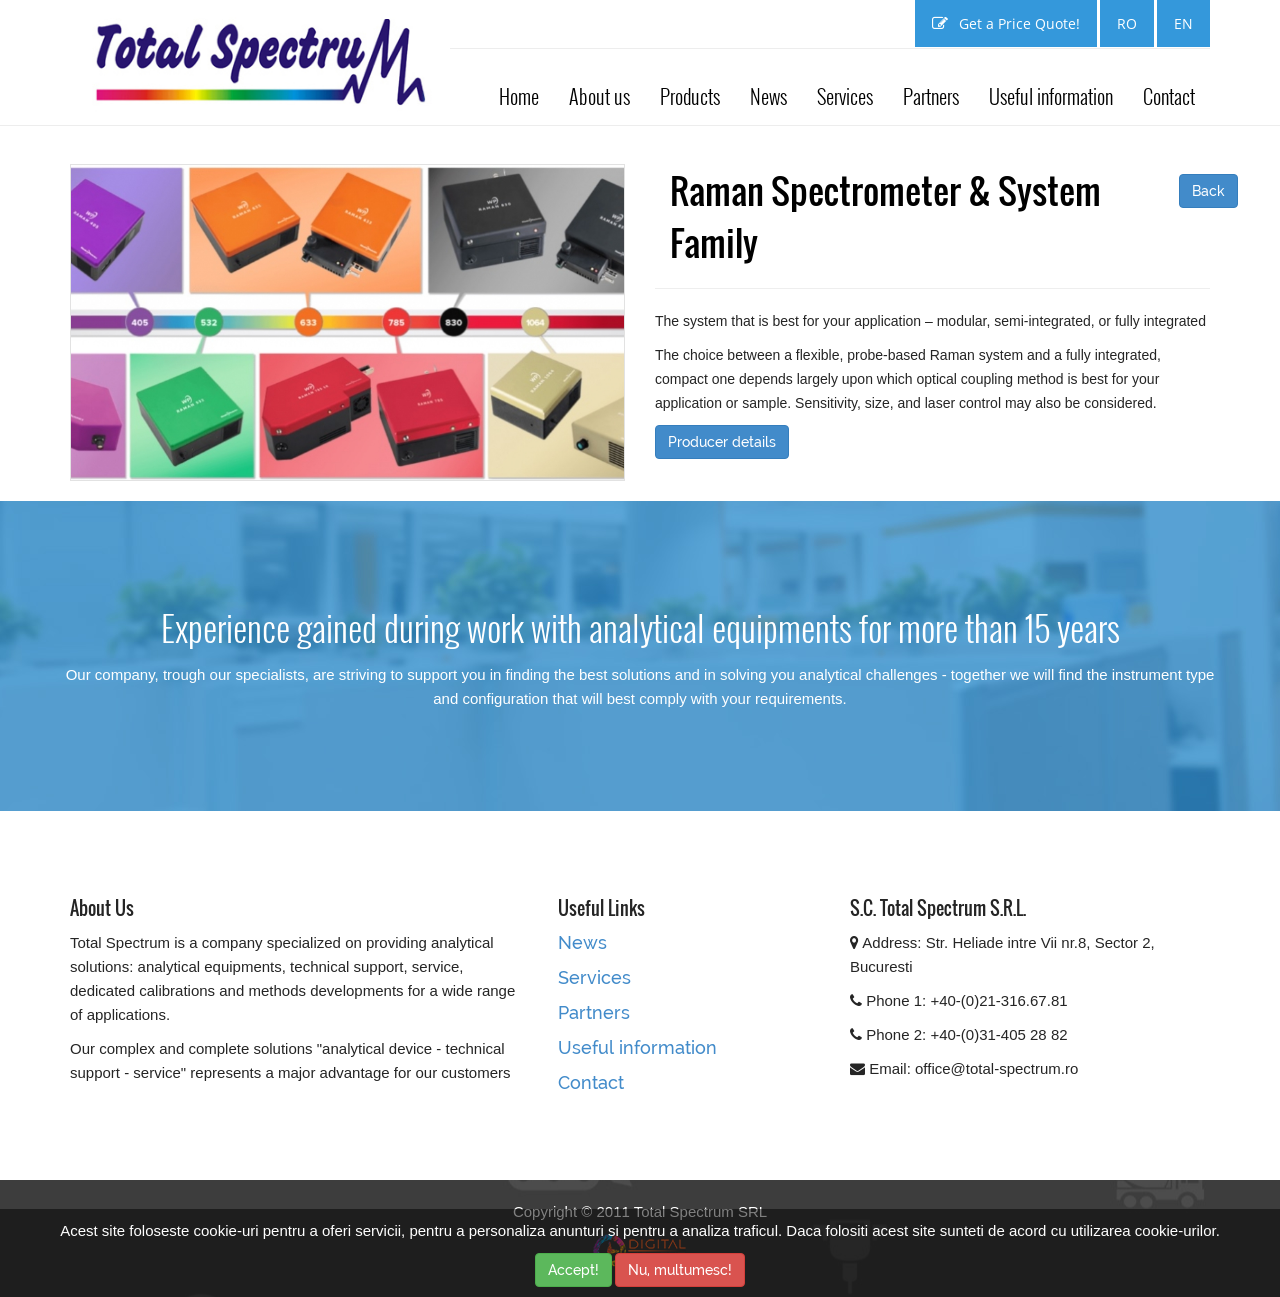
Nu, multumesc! (680, 1270)
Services (845, 96)
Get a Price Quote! (1006, 23)
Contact (1169, 96)
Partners (931, 96)
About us (599, 96)
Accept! (573, 1270)
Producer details (722, 442)
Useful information (1051, 96)
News (768, 96)
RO (1127, 23)
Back (1208, 191)
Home (519, 96)
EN (1183, 23)
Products (690, 96)
